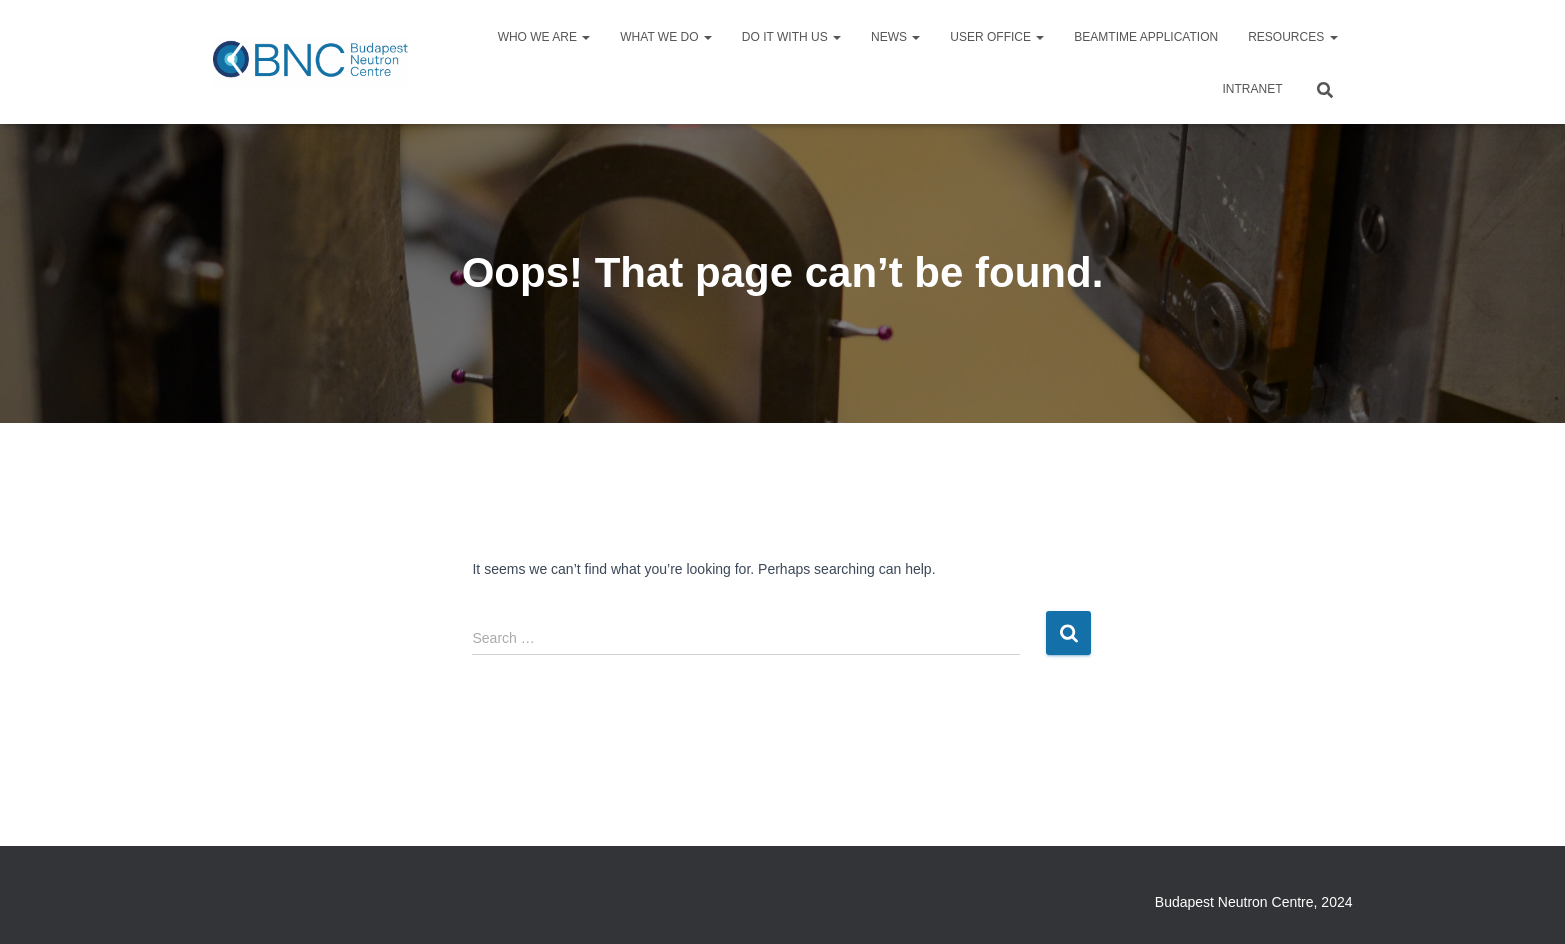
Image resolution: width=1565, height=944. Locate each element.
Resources (1292, 37)
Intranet (1253, 89)
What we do (666, 37)
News (895, 37)
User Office (997, 37)
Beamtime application (1146, 37)
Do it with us (791, 37)
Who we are (544, 37)
